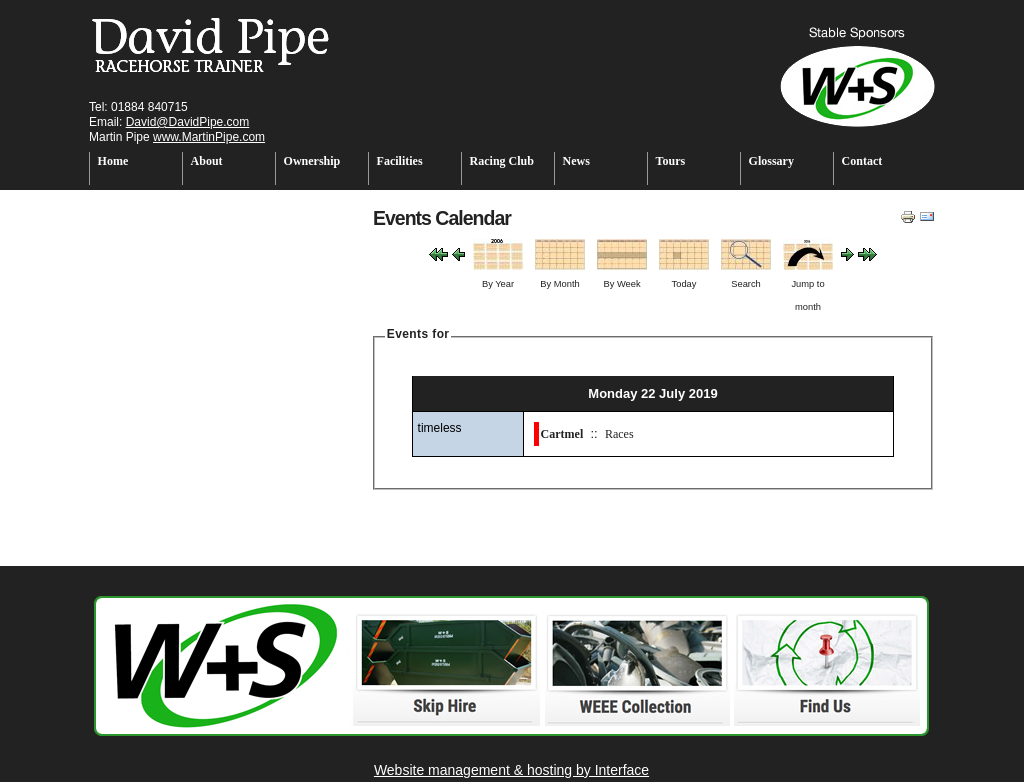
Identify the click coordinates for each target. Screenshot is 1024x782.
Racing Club (502, 161)
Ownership (312, 161)
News (576, 161)
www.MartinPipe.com (209, 137)
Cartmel (562, 434)
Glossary (771, 161)
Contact (862, 161)
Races (619, 434)
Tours (671, 161)
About (207, 161)
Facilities (400, 161)
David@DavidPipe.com (188, 122)
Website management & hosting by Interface (511, 770)
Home (113, 161)
